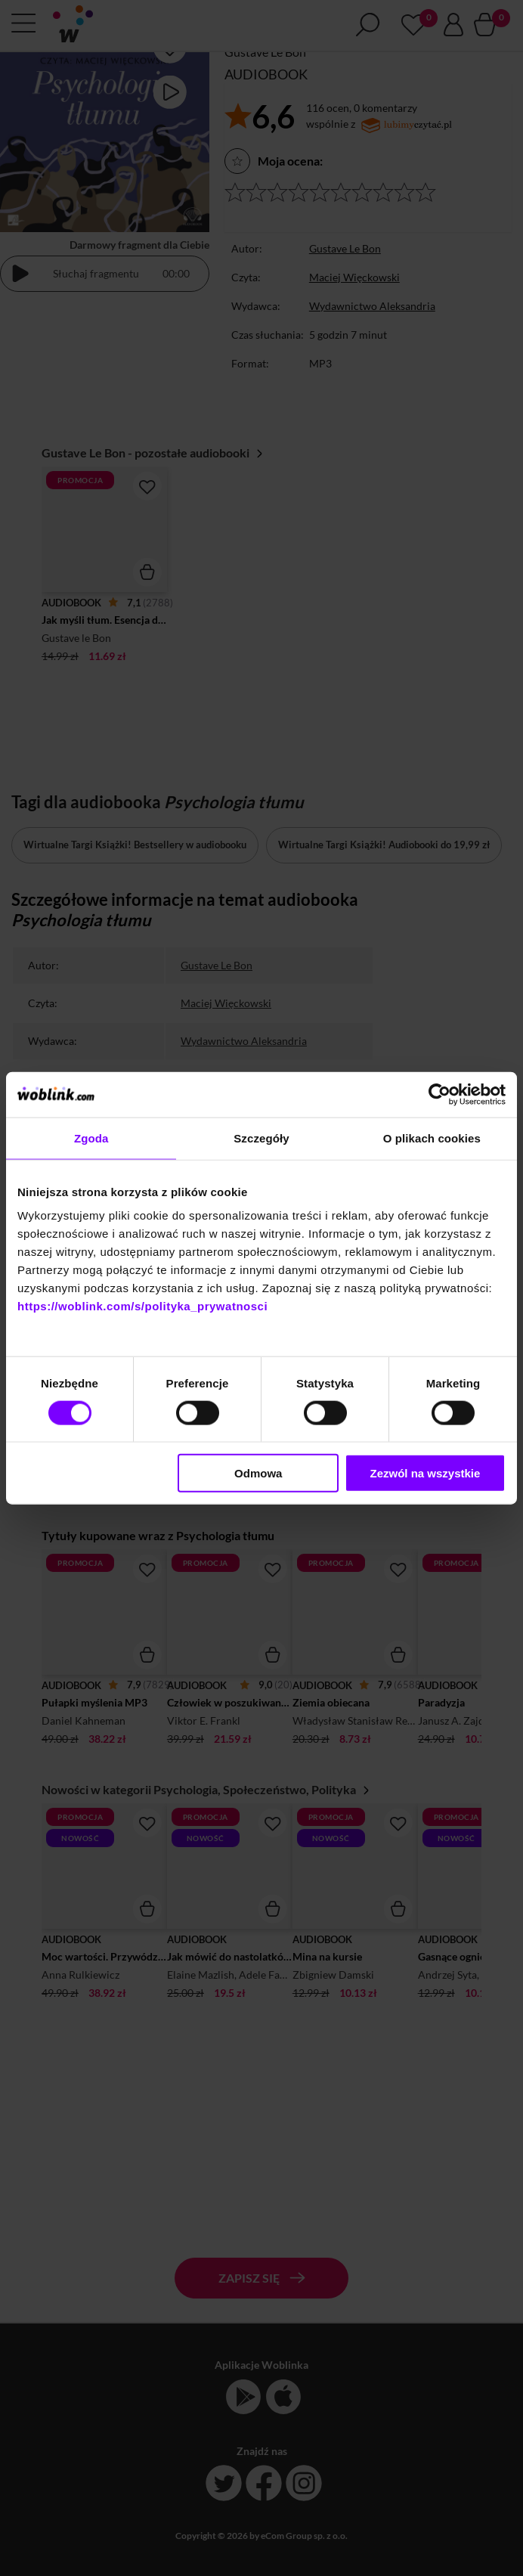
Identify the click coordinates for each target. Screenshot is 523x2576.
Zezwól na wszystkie (425, 1473)
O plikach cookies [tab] (432, 1137)
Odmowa (258, 1473)
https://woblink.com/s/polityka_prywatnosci (142, 1306)
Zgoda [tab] (91, 1137)
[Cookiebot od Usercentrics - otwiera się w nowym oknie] (439, 1094)
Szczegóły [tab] (261, 1137)
